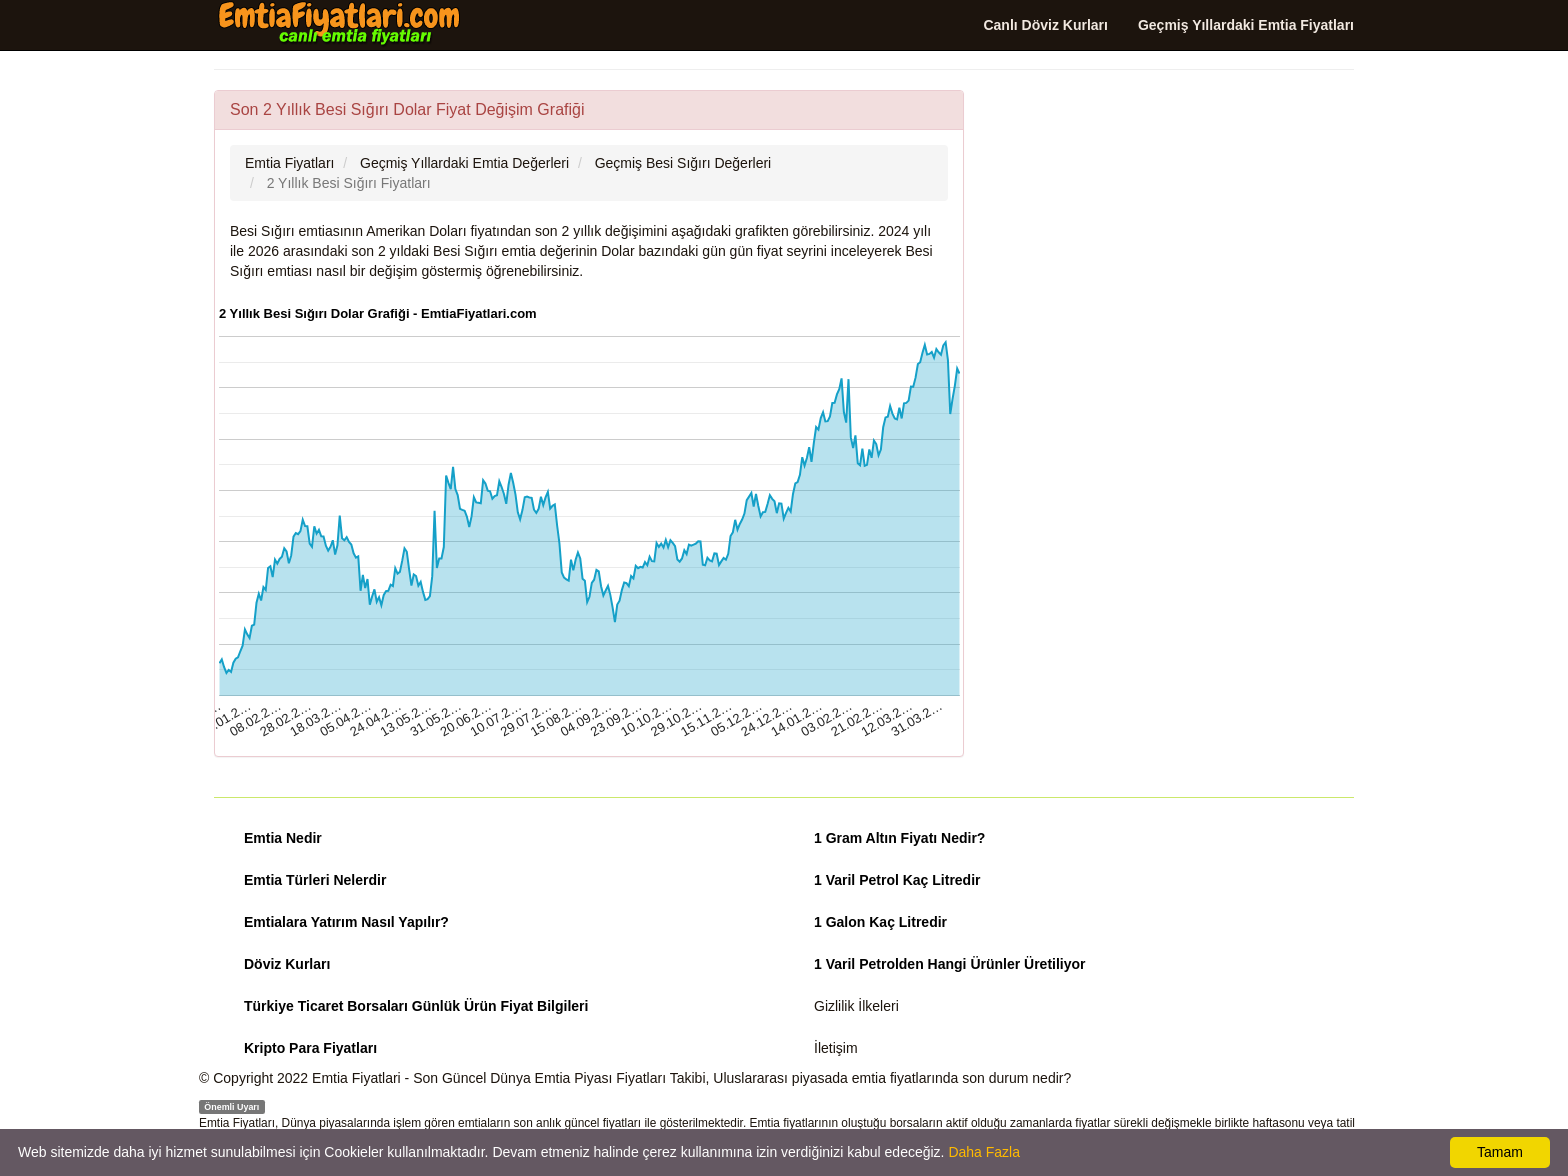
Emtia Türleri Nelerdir (315, 880)
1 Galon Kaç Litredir (880, 922)
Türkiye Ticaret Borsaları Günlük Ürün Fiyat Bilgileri (416, 1006)
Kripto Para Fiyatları (310, 1048)
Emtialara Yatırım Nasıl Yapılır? (346, 922)
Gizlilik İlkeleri (856, 1006)
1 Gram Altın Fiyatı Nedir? (899, 838)
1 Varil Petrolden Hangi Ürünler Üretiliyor (950, 964)
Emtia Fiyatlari (356, 1078)
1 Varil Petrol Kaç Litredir (897, 880)
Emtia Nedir (283, 838)
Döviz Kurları (287, 964)
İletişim (836, 1048)
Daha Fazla (984, 1152)
